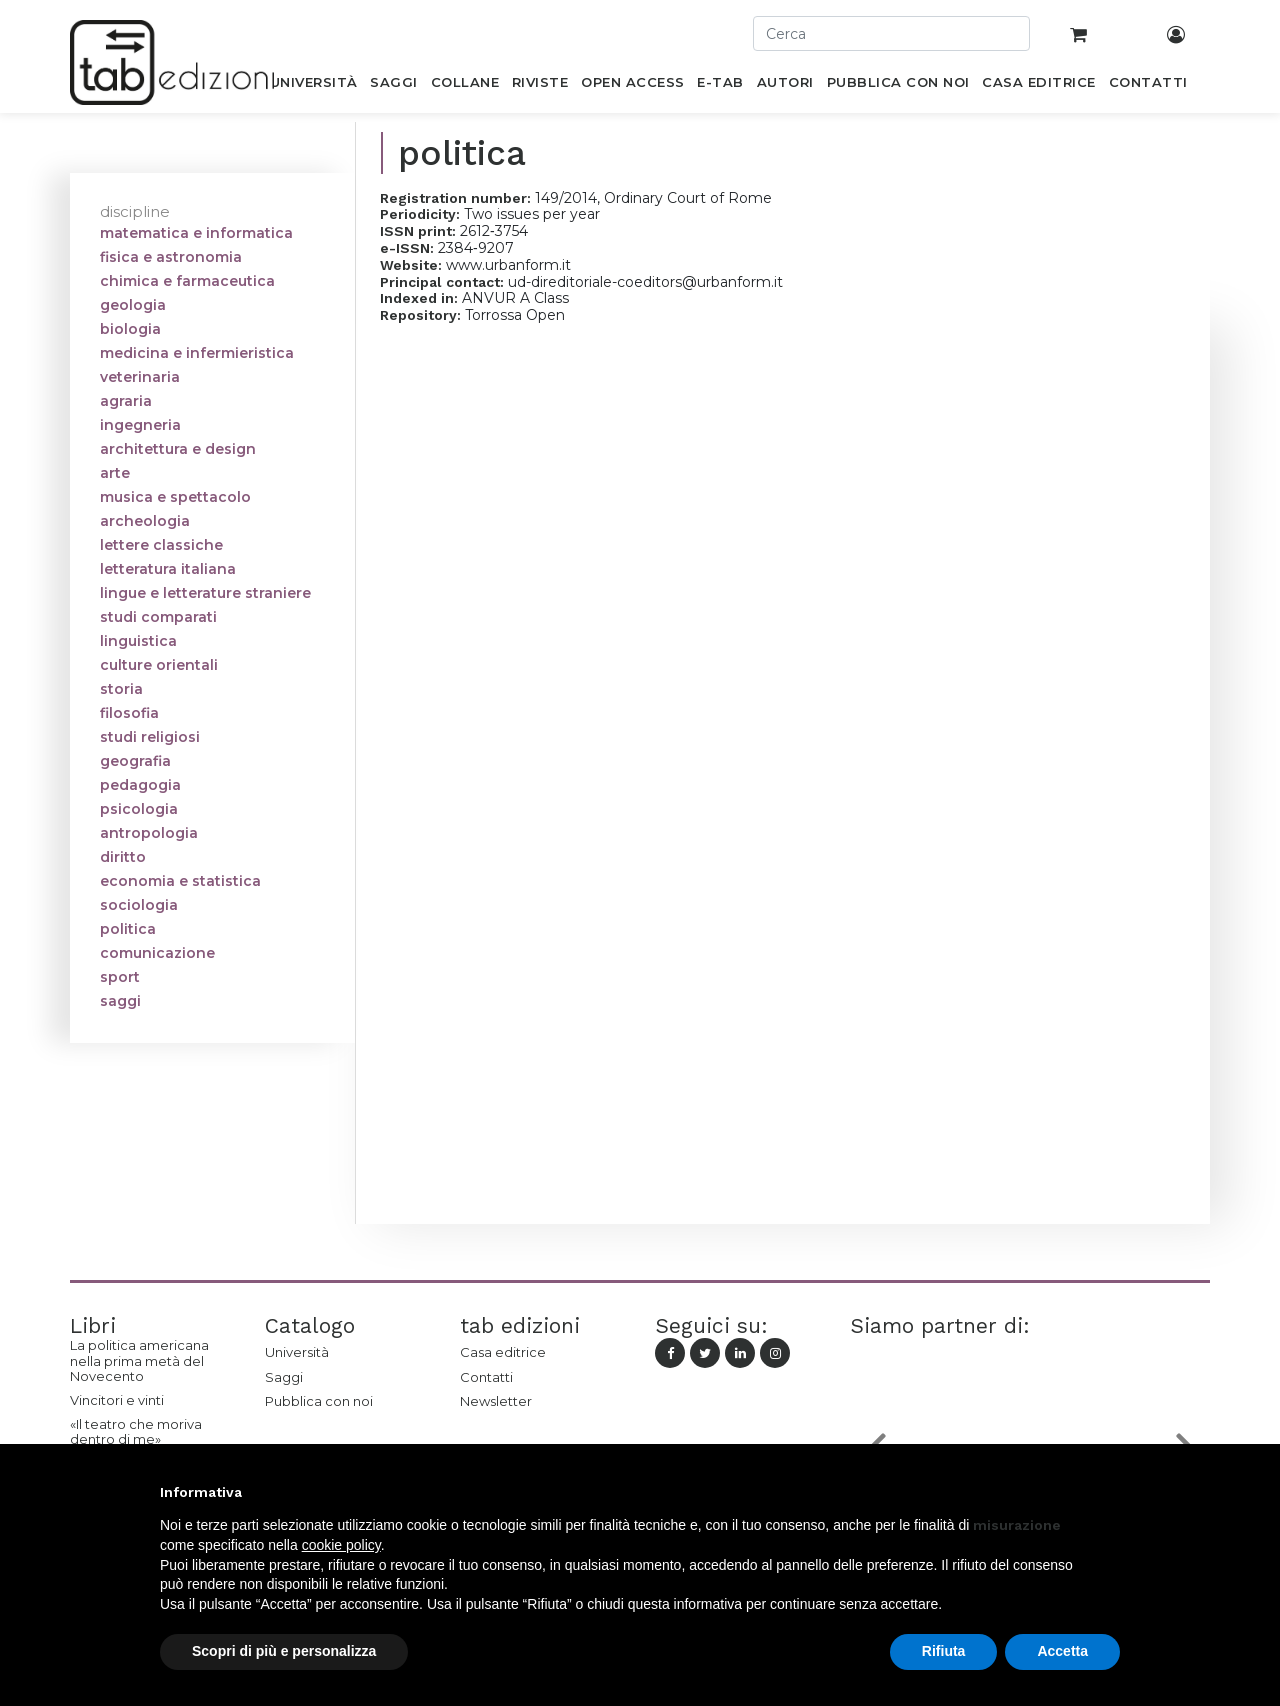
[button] (1110, 1492)
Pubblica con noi (319, 1401)
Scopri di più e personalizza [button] (284, 1651)
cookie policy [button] (341, 1545)
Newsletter (496, 1401)
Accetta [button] (1062, 1651)
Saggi (284, 1377)
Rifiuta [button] (944, 1651)
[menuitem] (313, 86)
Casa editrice (503, 1352)
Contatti (486, 1377)
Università (297, 1352)
